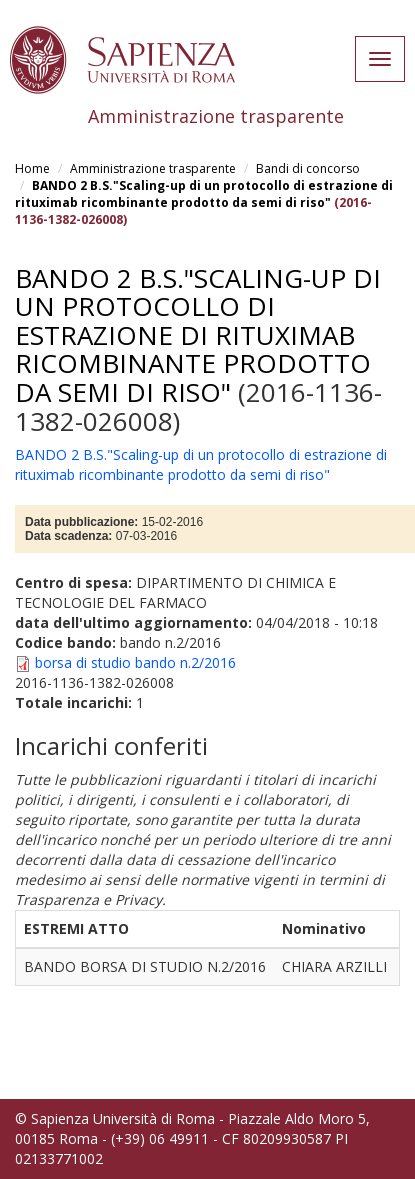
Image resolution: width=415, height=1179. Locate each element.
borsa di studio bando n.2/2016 (135, 662)
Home (32, 168)
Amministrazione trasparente (153, 168)
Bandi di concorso (308, 168)
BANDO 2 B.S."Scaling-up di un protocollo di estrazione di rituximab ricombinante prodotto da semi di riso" (204, 194)
